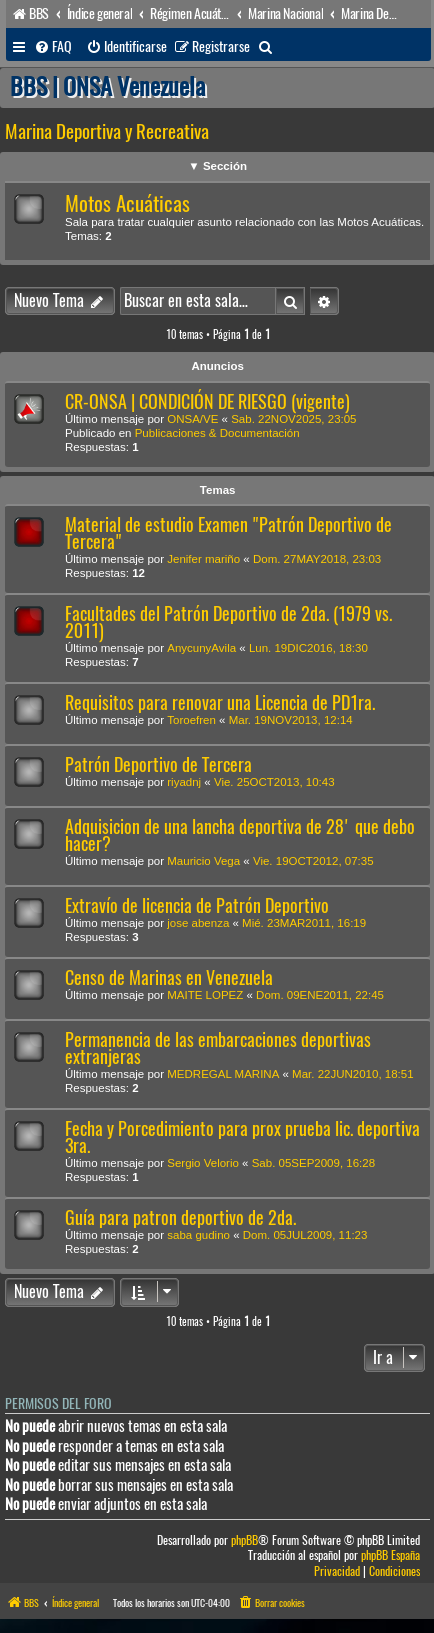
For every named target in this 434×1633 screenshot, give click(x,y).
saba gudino (198, 1235)
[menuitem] (53, 47)
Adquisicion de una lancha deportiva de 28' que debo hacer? (240, 835)
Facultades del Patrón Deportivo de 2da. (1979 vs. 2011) (228, 622)
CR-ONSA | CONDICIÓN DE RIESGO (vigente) (207, 401)
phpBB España (390, 1555)
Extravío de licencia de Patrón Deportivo (197, 905)
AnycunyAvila (201, 648)
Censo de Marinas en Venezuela (169, 977)
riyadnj (184, 782)
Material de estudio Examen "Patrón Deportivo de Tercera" (228, 533)
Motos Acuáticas (127, 203)
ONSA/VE (192, 419)
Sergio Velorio (203, 1163)
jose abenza (198, 923)
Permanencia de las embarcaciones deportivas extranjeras (218, 1048)
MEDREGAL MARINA (223, 1074)
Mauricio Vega (203, 861)
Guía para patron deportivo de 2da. (180, 1217)
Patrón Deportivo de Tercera (158, 764)
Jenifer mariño (203, 559)
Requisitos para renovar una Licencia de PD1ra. (220, 702)
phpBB (244, 1540)
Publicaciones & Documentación (217, 433)
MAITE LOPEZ (205, 995)
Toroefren (191, 720)
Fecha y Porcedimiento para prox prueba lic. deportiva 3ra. (242, 1137)
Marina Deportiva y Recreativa (107, 131)
